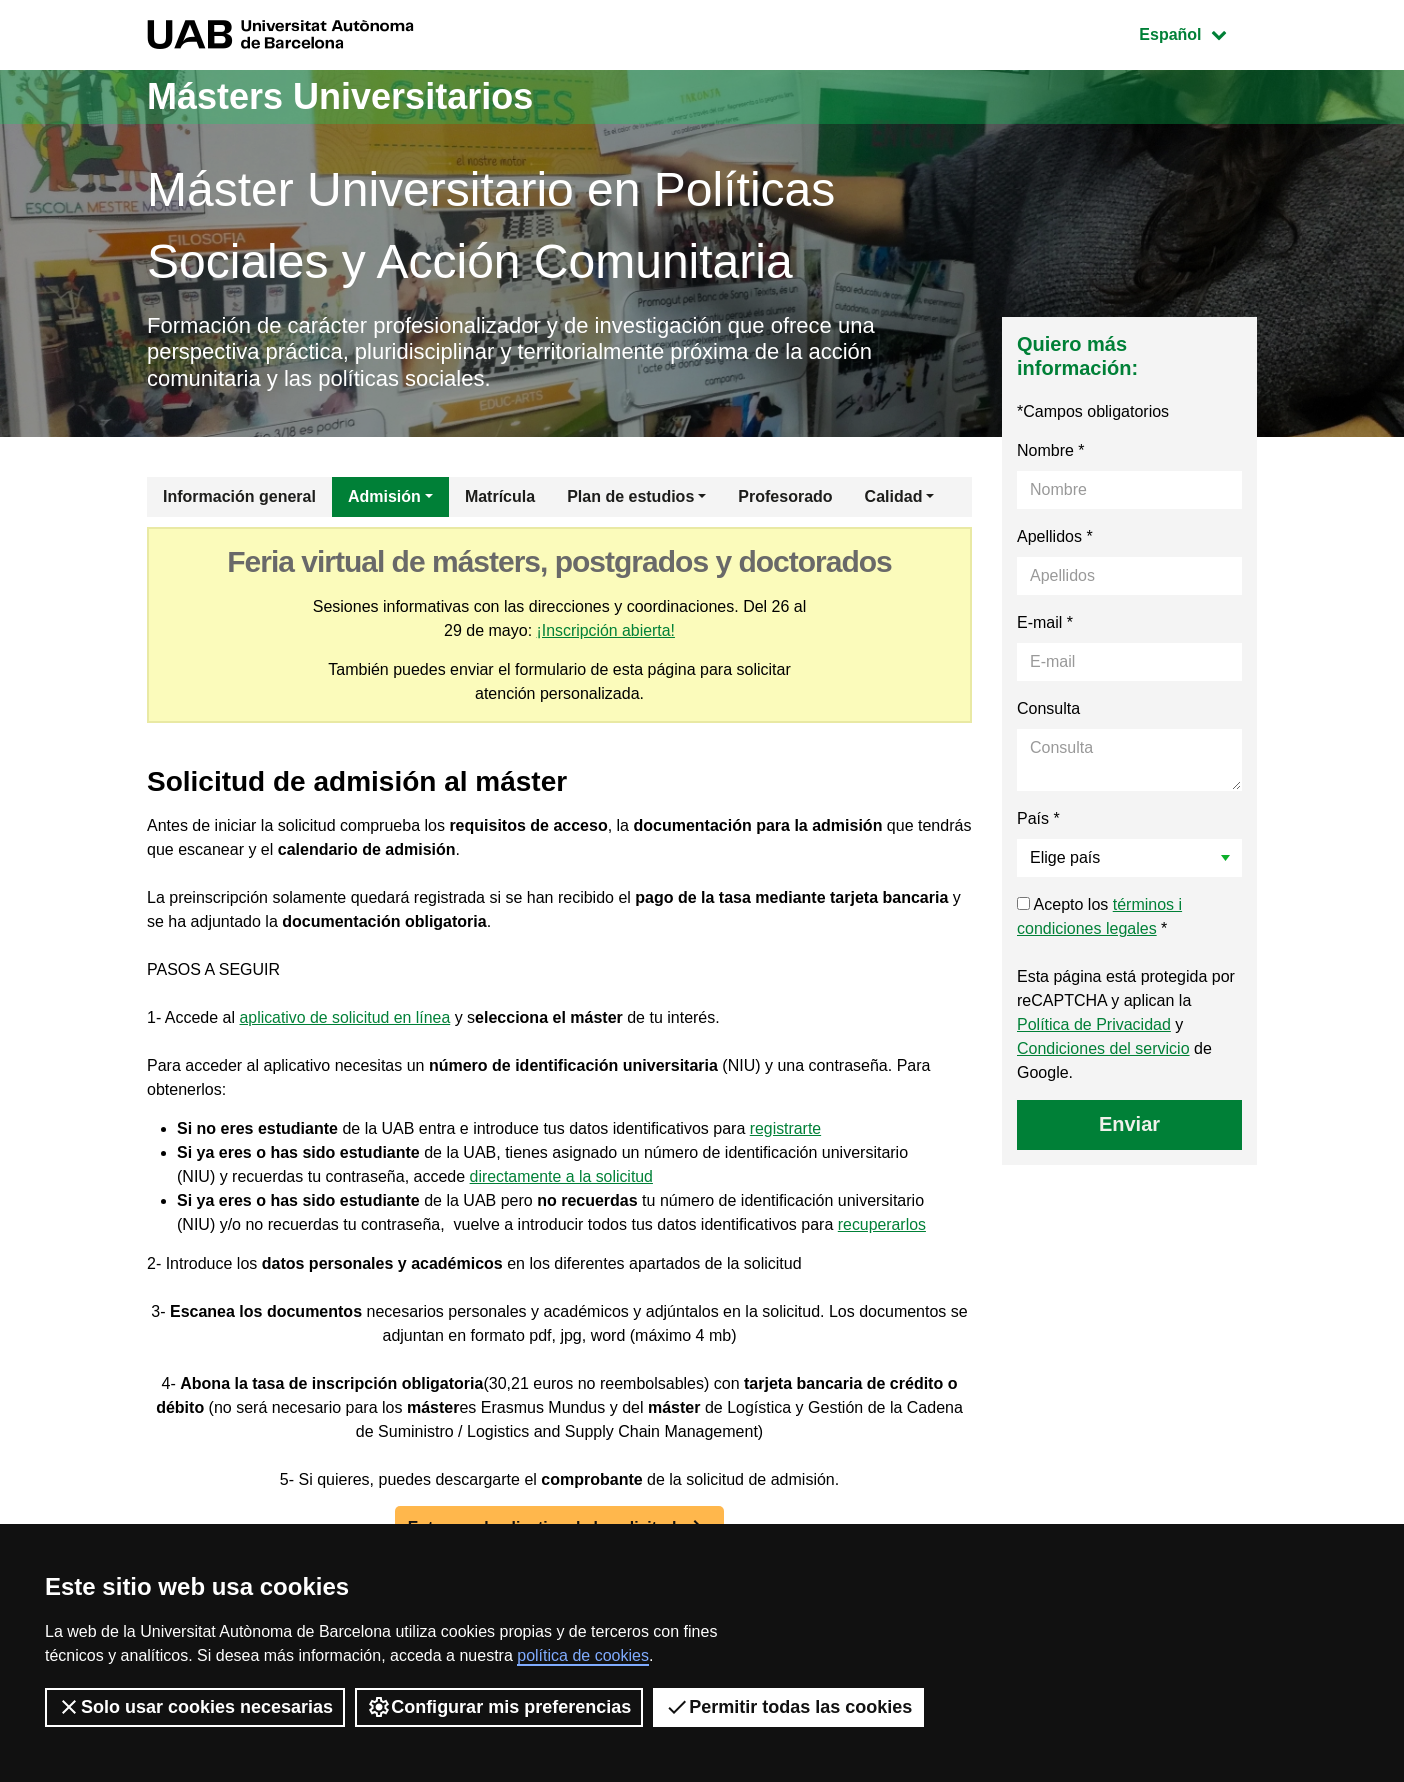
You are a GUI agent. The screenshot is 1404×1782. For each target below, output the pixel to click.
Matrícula (500, 496)
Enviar (1129, 1124)
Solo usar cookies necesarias (195, 1707)
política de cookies (583, 1655)
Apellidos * (1055, 536)
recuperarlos (882, 1224)
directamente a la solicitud (562, 1176)
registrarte (786, 1128)
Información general (239, 496)
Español (1197, 32)
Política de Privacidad (1094, 1024)
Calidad (894, 496)
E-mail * (1045, 622)
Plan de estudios (630, 496)
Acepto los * (1099, 916)
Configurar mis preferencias (499, 1707)
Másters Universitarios (340, 96)
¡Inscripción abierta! (606, 630)
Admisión (384, 496)
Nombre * (1051, 450)
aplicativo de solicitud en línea (346, 1017)
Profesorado (785, 496)
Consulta (1048, 708)
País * (1038, 818)
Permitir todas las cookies (788, 1707)
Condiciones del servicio (1103, 1048)
